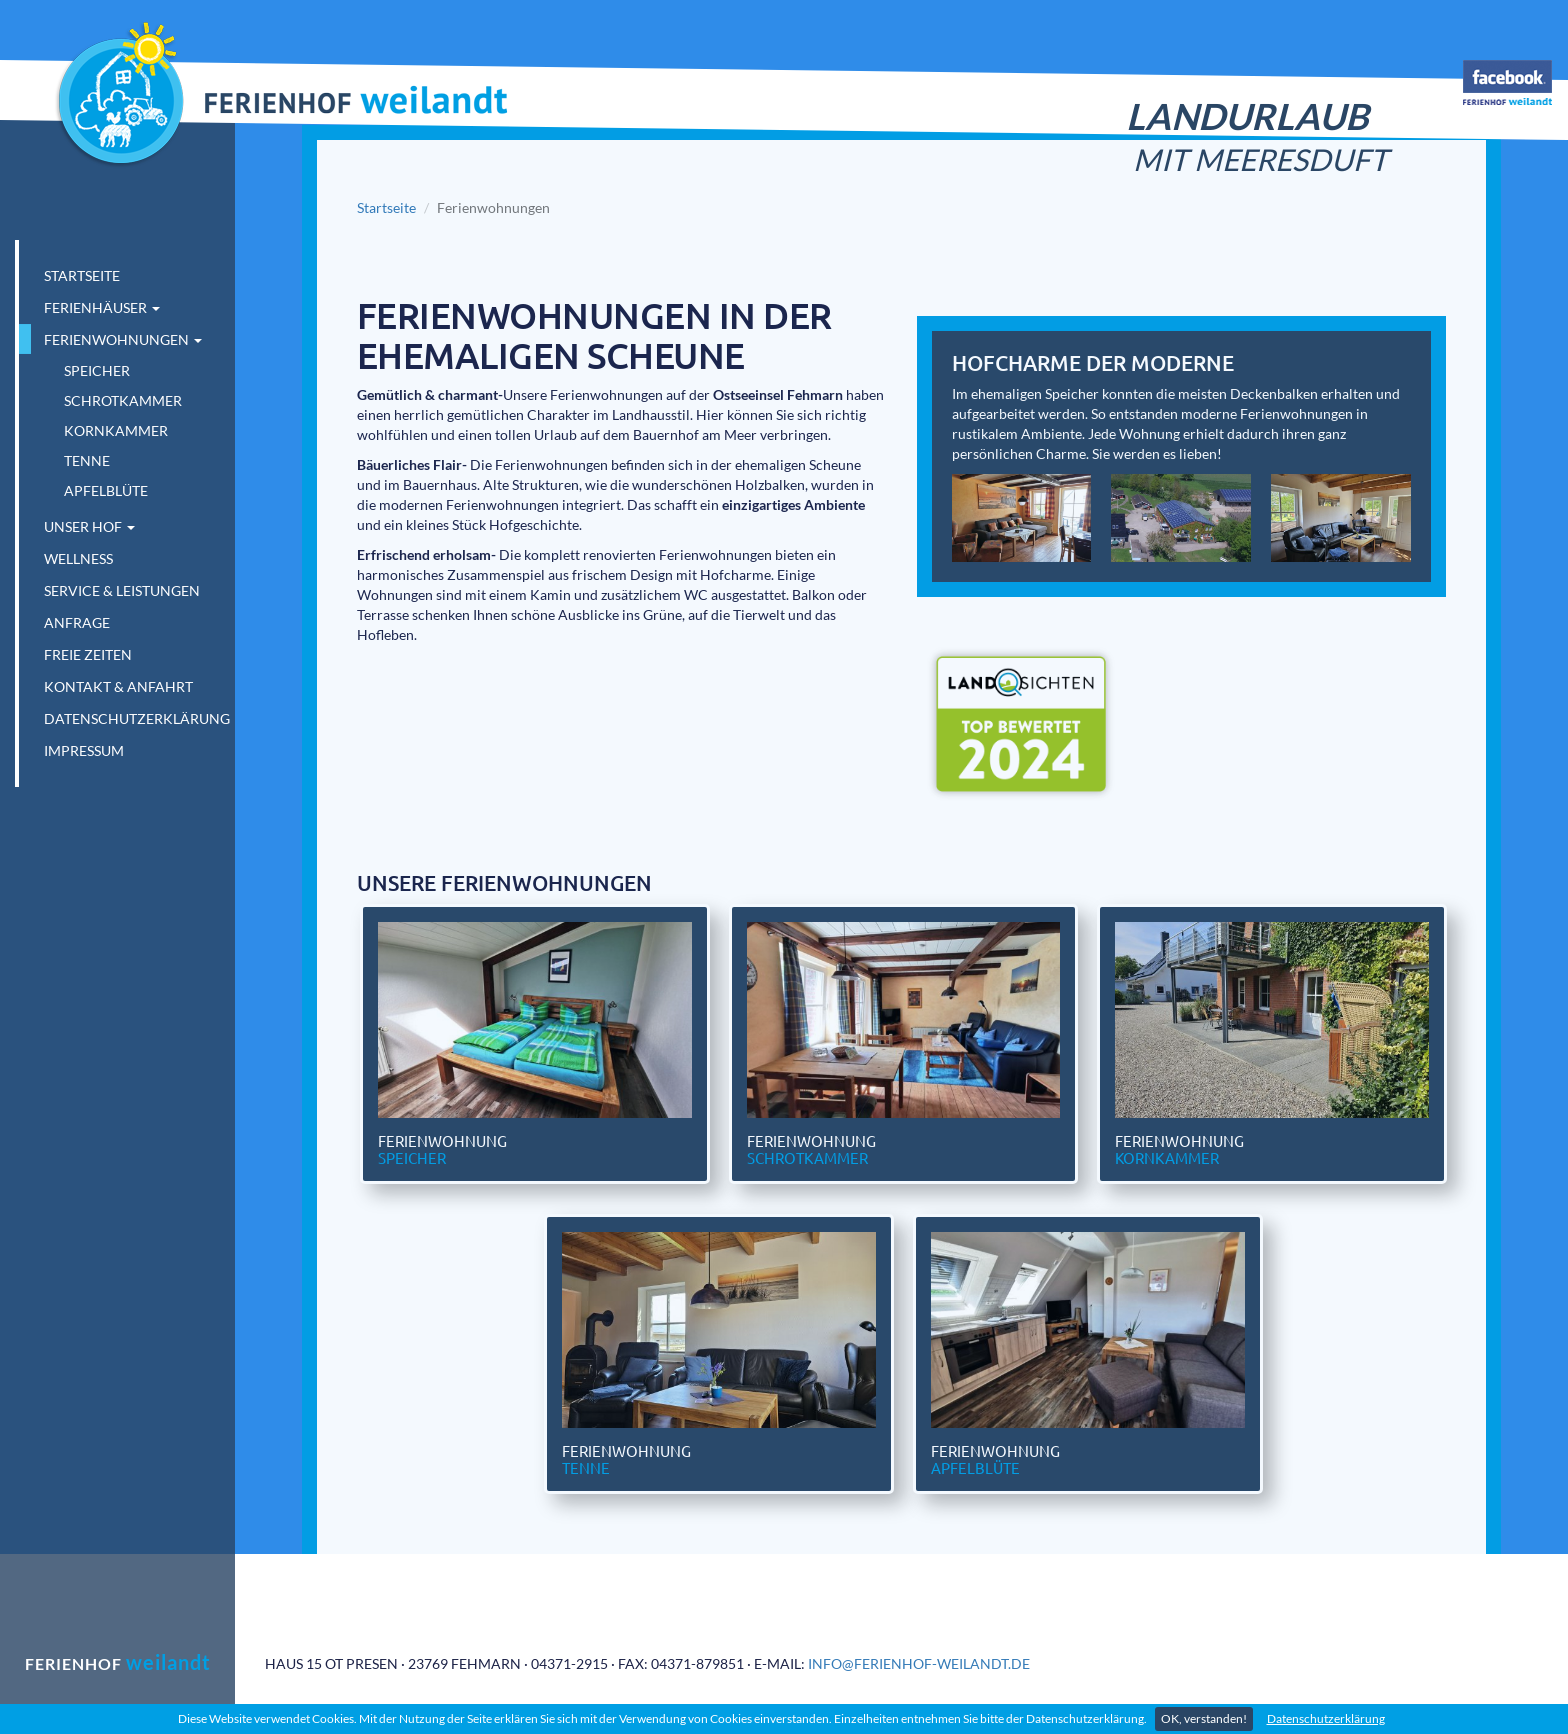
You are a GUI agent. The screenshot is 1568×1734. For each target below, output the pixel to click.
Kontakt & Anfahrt (118, 686)
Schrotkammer (123, 400)
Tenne (87, 460)
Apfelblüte (106, 490)
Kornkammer (116, 430)
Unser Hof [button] (89, 526)
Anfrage (77, 622)
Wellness (78, 558)
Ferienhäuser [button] (102, 307)
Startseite (82, 275)
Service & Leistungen (122, 590)
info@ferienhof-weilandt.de (919, 1663)
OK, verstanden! (1204, 1718)
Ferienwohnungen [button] (123, 339)
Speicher (97, 370)
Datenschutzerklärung (1326, 1718)
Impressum (84, 750)
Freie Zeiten (88, 654)
